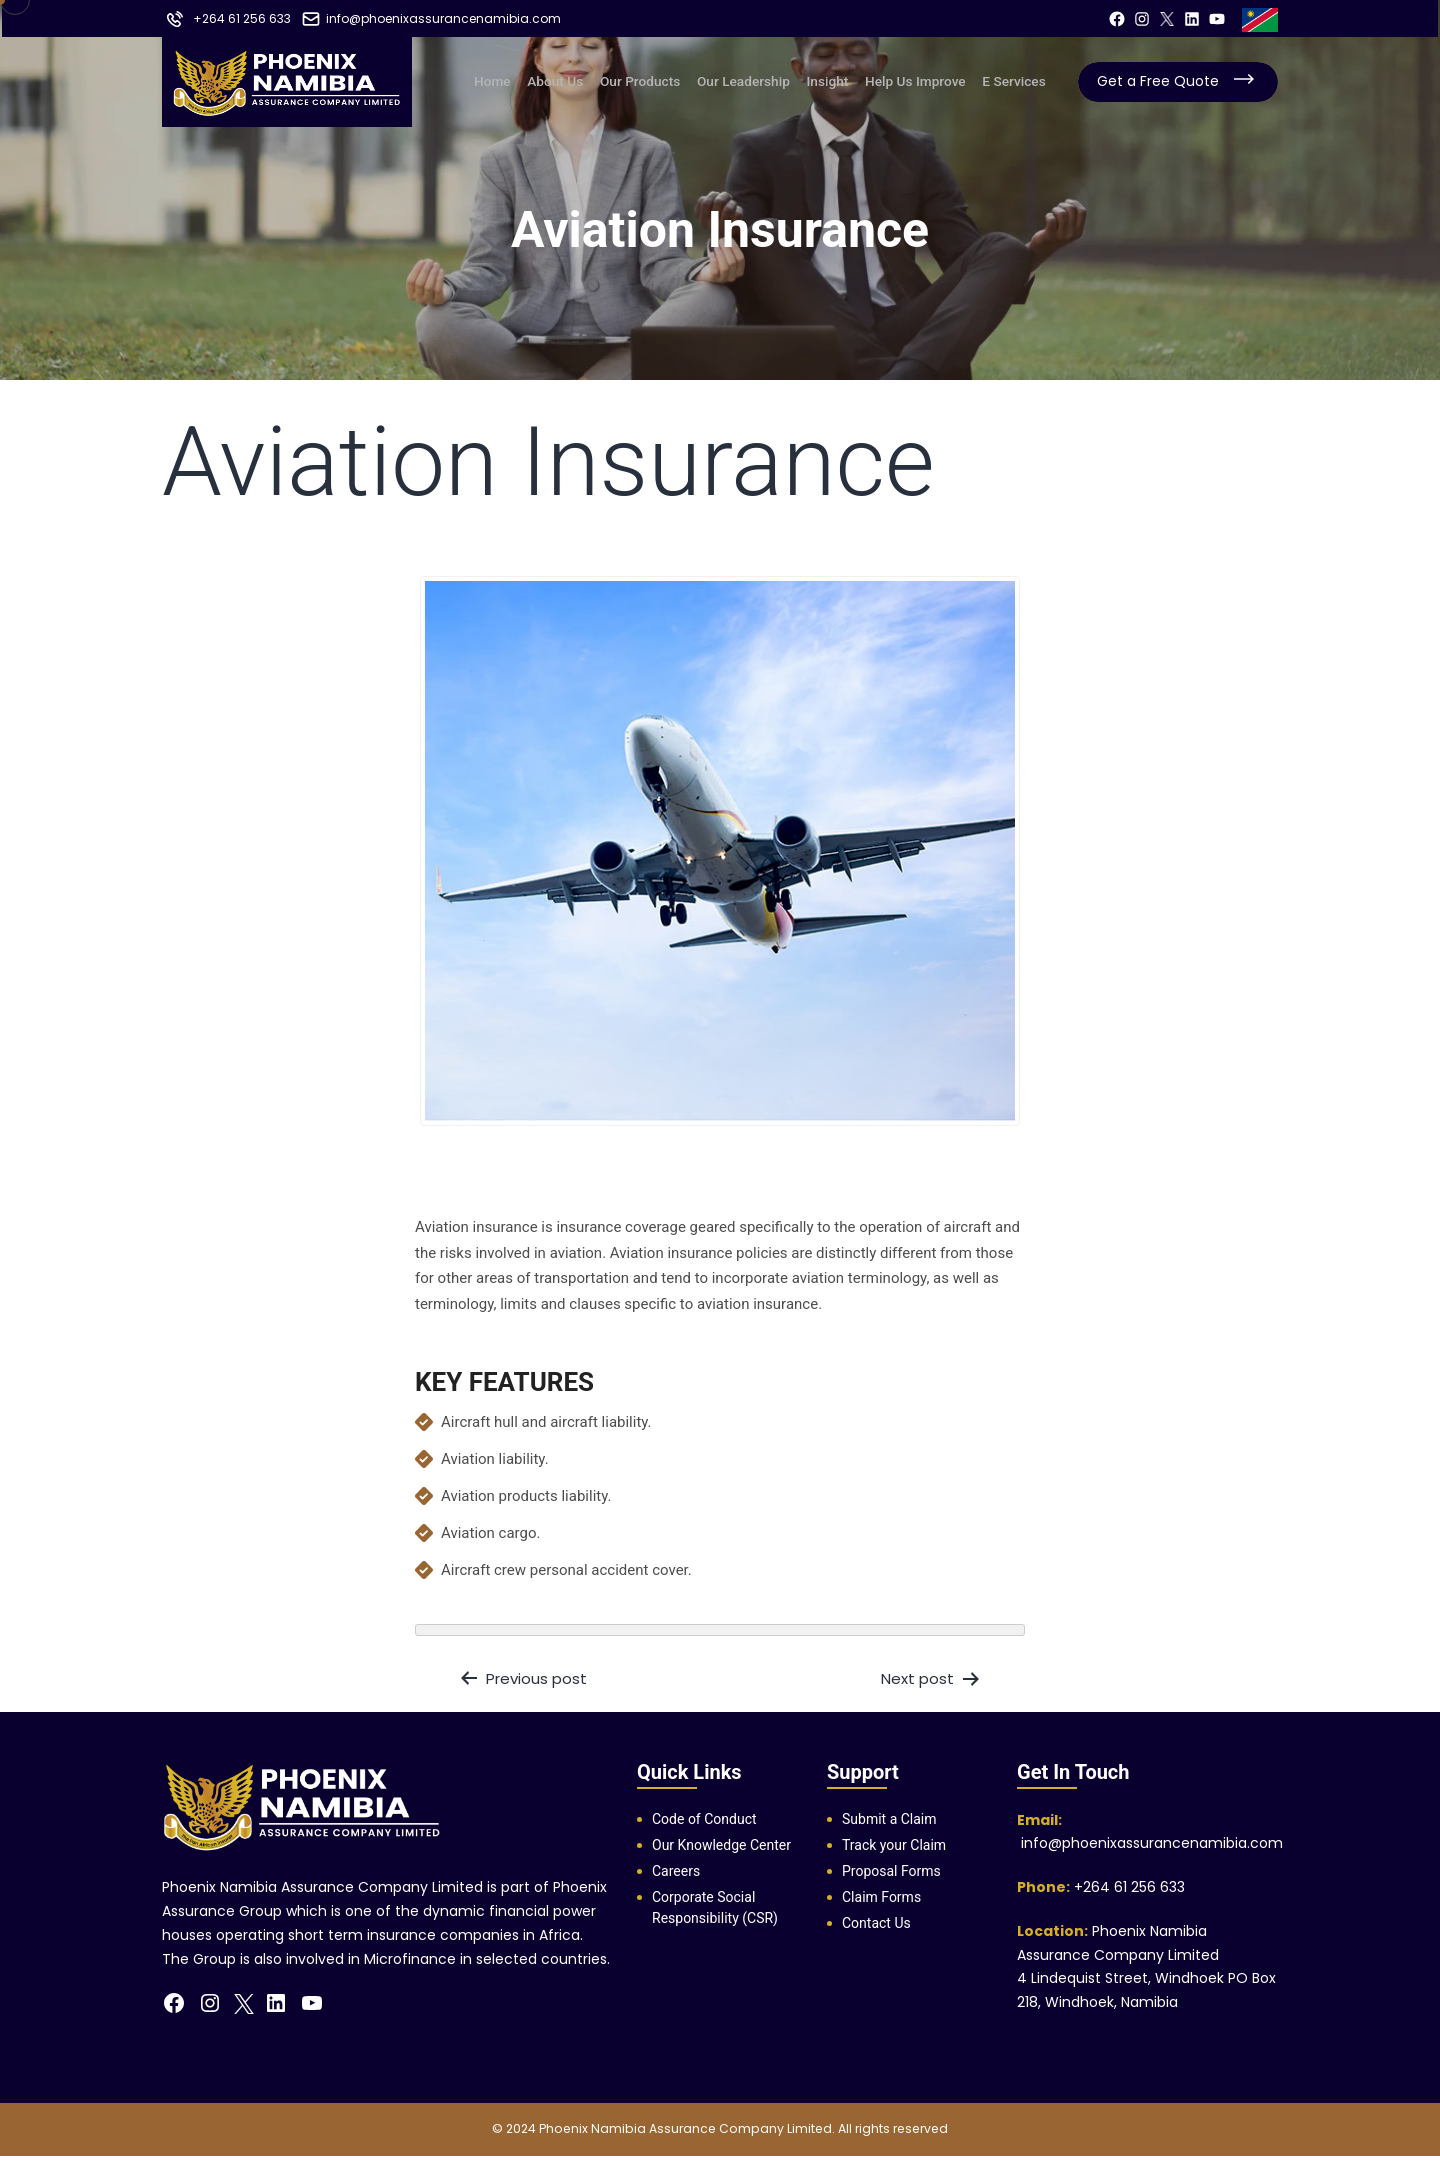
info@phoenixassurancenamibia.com (1150, 1843)
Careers (676, 1871)
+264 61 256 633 (1129, 1887)
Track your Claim (894, 1845)
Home (522, 80)
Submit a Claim (889, 1819)
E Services (1014, 80)
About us (579, 80)
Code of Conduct (704, 1819)
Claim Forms (881, 1897)
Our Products (659, 80)
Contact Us (876, 1923)
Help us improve (920, 80)
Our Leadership (758, 80)
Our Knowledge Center (721, 1845)
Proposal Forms (891, 1871)
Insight (837, 80)
